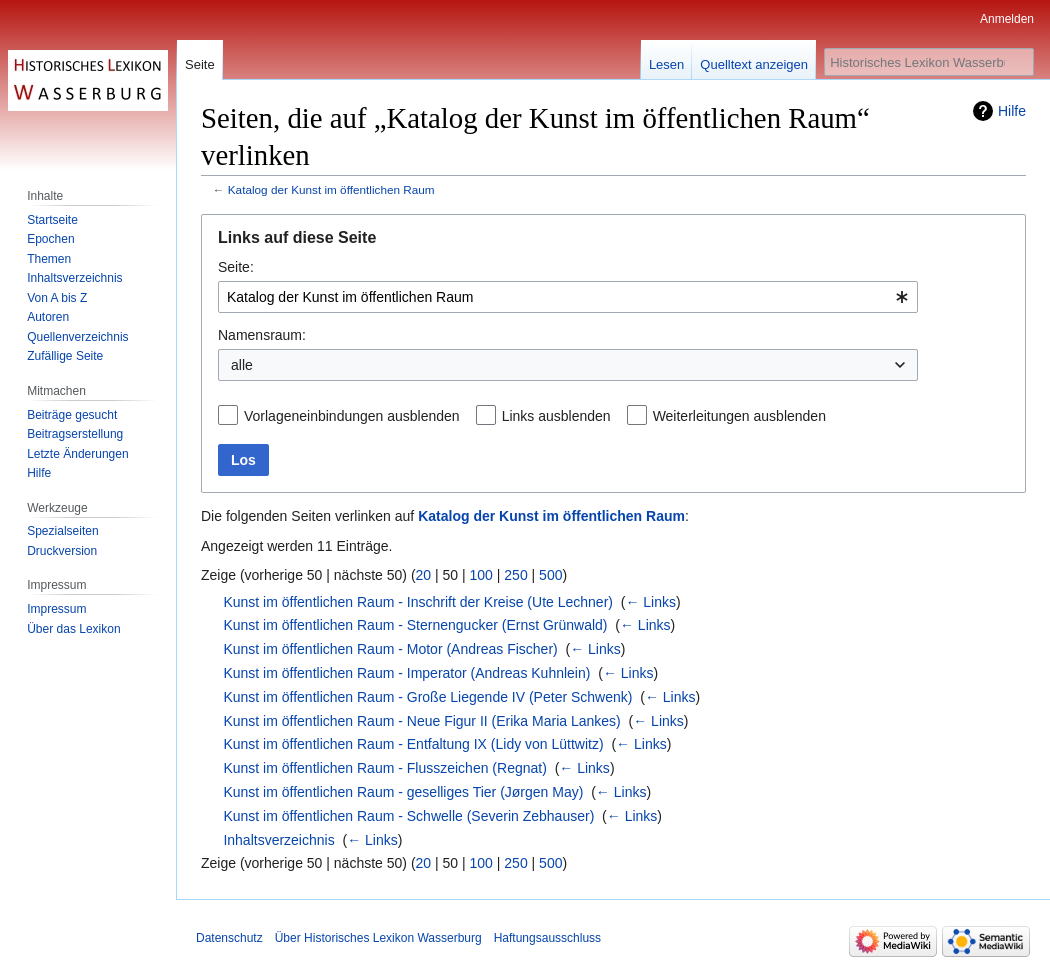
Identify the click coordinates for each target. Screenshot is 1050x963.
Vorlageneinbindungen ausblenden (352, 416)
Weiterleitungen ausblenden (739, 416)
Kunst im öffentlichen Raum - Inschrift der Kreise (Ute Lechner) (418, 602)
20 (424, 575)
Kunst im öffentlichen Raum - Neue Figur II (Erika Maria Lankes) (421, 721)
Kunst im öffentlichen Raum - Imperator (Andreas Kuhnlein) (406, 673)
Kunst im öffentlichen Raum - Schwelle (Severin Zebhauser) (408, 816)
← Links (650, 602)
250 (515, 575)
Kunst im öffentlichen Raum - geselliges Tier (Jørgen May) (403, 792)
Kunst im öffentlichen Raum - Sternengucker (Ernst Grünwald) (415, 625)
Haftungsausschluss (547, 938)
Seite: (236, 267)
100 (481, 575)
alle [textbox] (242, 365)
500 (550, 575)
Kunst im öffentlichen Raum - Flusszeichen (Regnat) (384, 768)
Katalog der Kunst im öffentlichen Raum (331, 189)
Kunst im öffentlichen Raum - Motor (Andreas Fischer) (390, 649)
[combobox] (568, 297)
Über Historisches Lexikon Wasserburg (378, 938)
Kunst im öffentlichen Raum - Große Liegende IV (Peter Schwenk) (427, 697)
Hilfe (1012, 111)
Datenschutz (229, 938)
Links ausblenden (556, 416)
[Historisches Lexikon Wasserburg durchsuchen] (929, 62)
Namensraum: (262, 335)
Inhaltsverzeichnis (278, 840)
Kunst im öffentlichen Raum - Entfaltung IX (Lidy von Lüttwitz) (413, 744)
